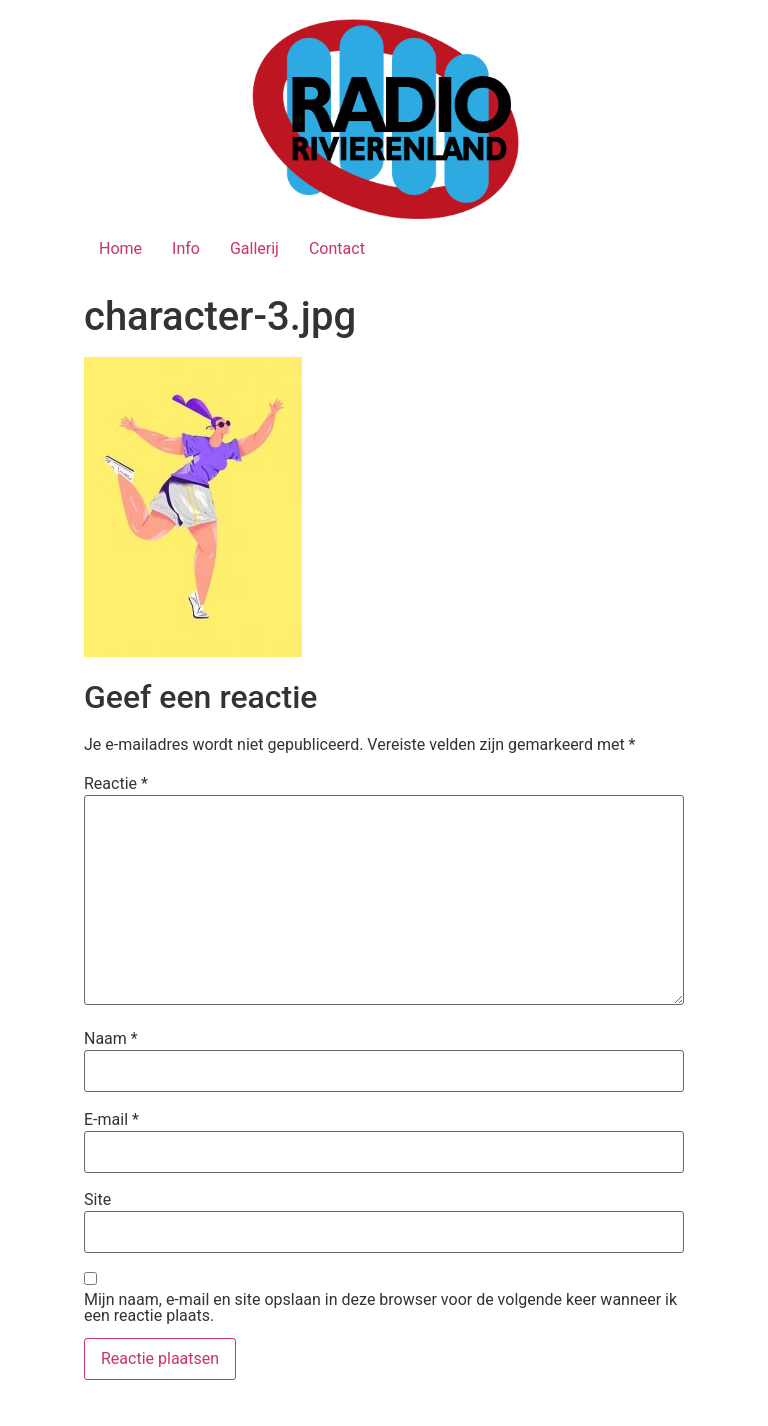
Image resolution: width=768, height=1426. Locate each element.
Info (186, 248)
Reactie (116, 784)
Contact (337, 248)
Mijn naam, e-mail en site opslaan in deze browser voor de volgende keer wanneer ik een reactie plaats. (380, 1308)
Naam (111, 1039)
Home (120, 248)
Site (97, 1200)
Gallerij (254, 248)
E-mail (111, 1120)
